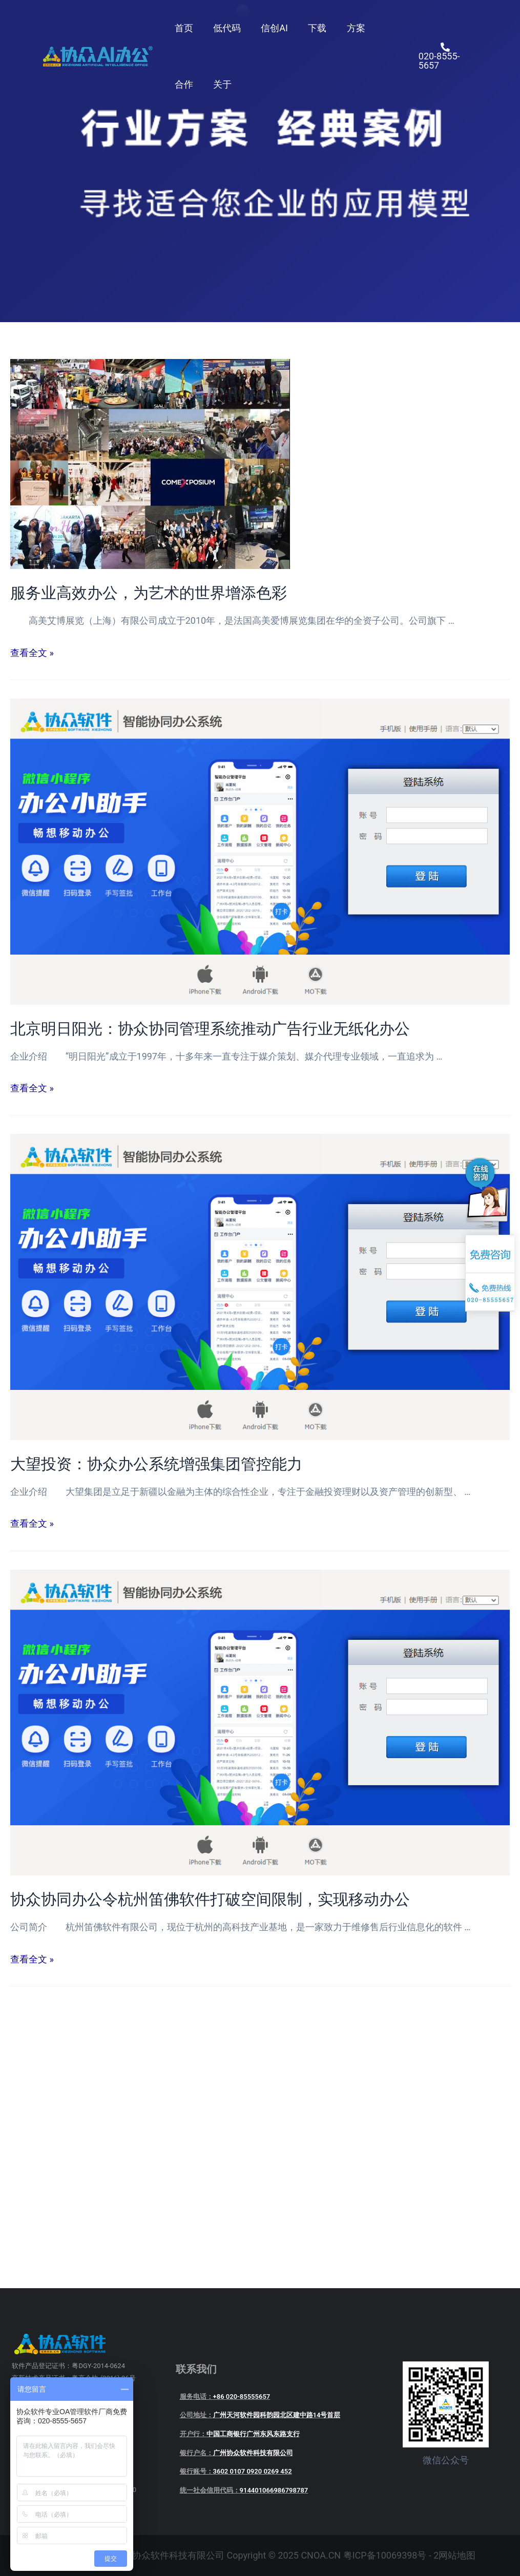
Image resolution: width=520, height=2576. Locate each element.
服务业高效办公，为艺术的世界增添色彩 (148, 593)
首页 (183, 28)
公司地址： (260, 2415)
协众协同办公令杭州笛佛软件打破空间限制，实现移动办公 (210, 1899)
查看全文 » (32, 652)
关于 (220, 84)
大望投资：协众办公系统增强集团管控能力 (156, 1464)
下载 (311, 28)
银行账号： (236, 2471)
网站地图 (457, 2555)
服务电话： (225, 2396)
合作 (183, 84)
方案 (348, 28)
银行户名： (236, 2453)
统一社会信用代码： (244, 2490)
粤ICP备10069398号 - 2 (391, 2555)
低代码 (224, 28)
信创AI (270, 28)
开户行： (240, 2434)
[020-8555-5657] (444, 56)
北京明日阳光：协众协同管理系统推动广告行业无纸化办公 (210, 1029)
